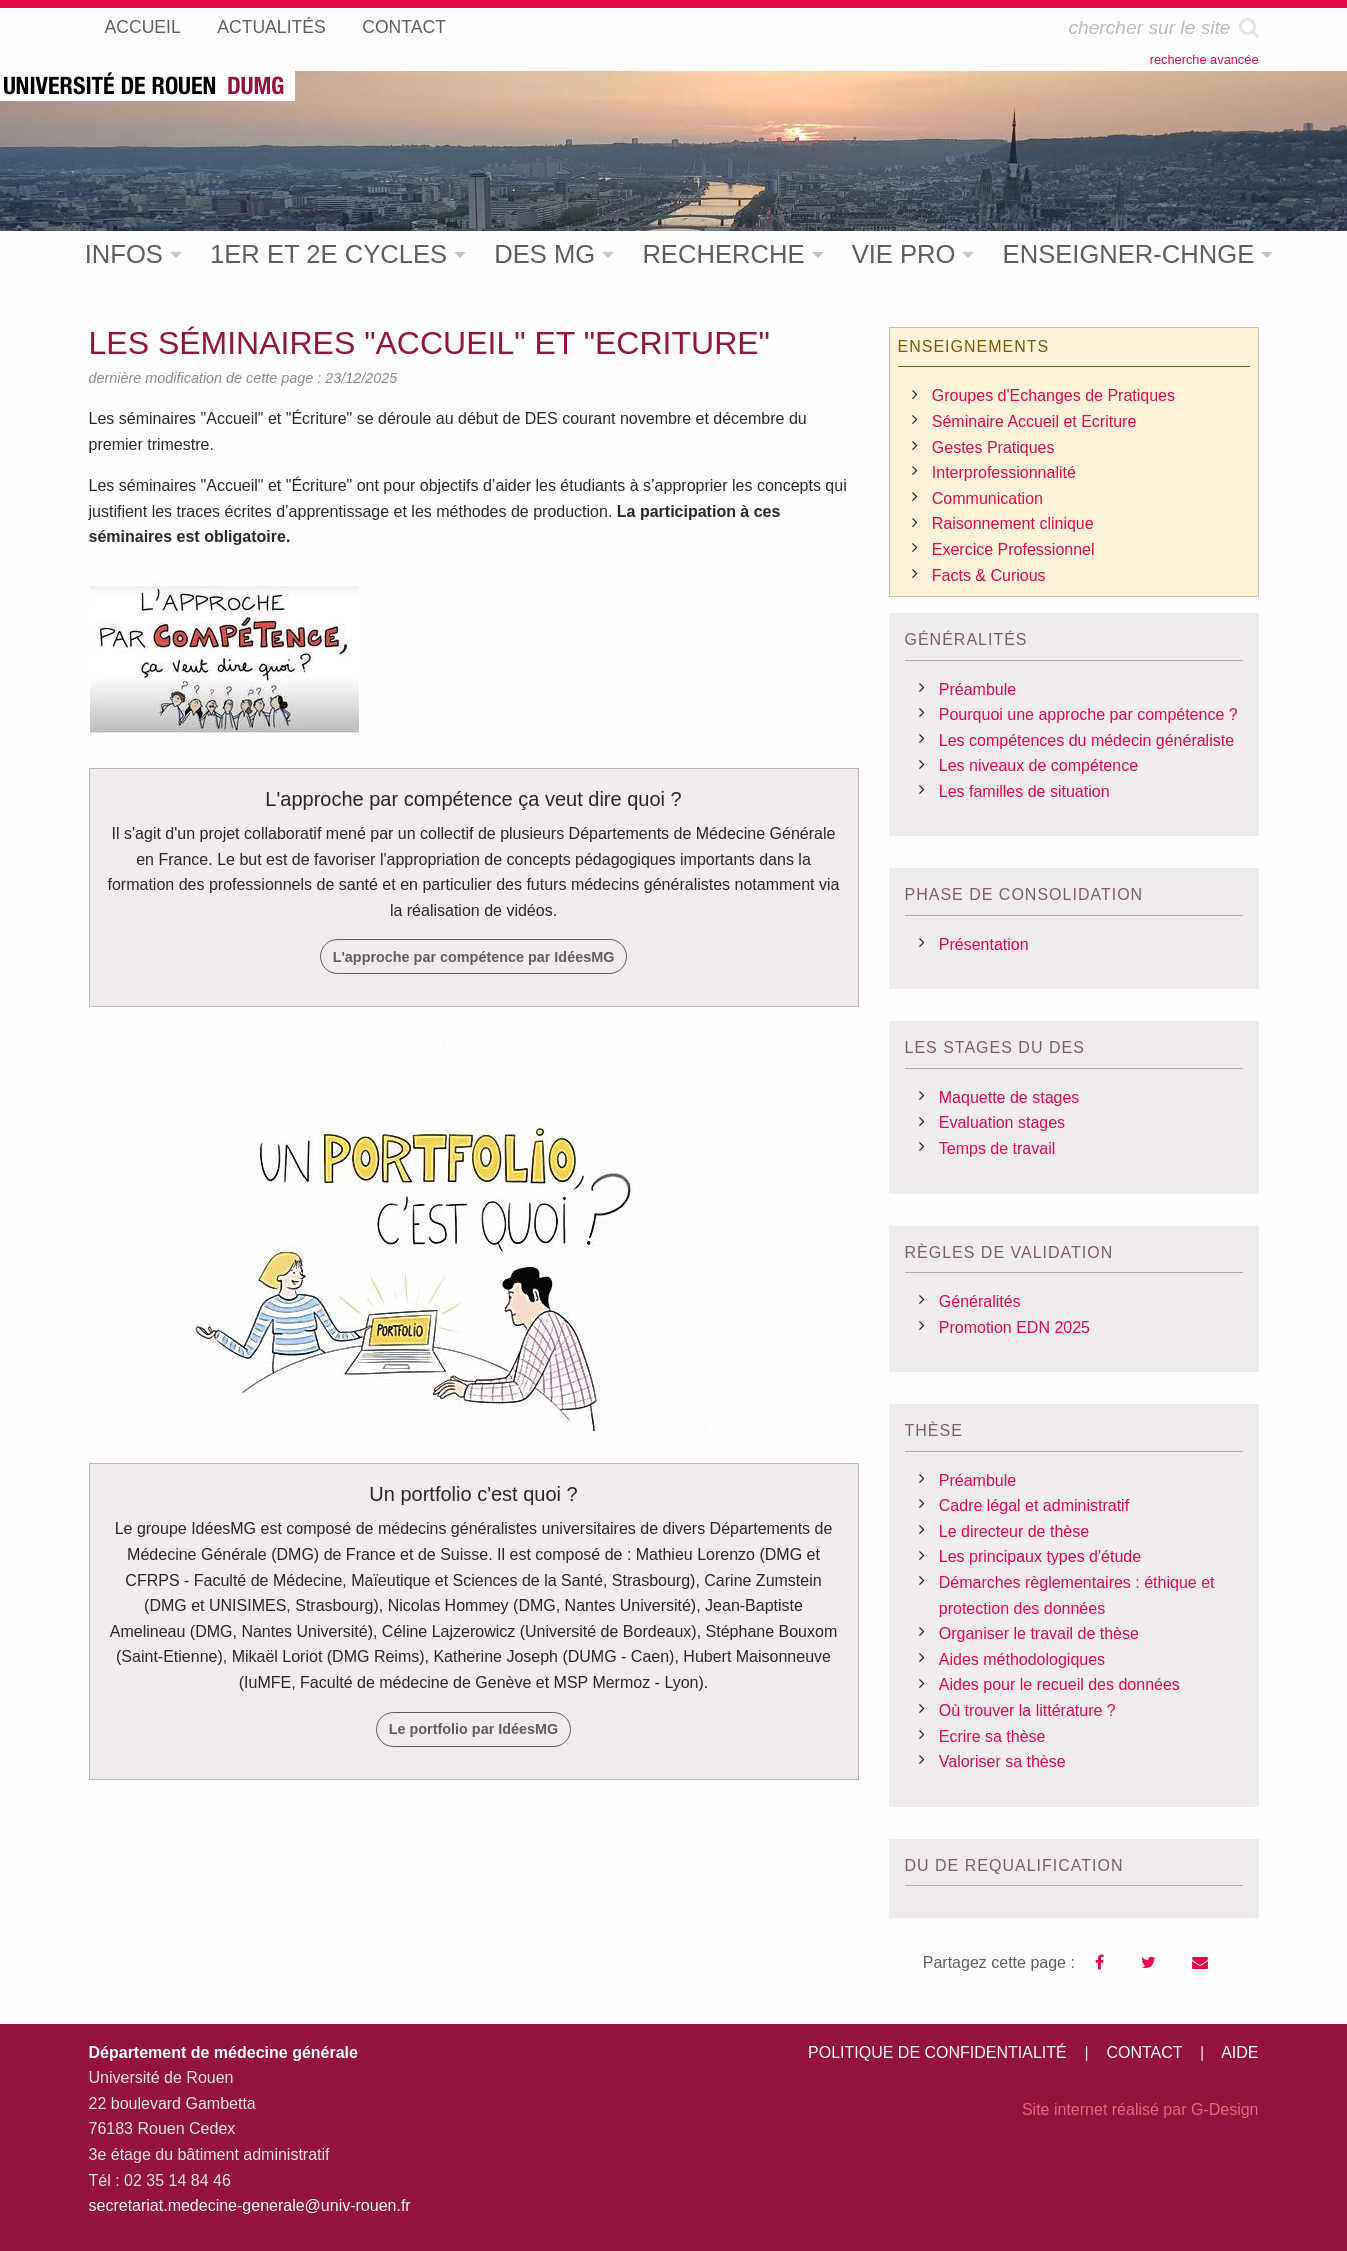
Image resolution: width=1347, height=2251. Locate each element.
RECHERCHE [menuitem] (723, 254)
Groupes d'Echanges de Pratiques (1053, 395)
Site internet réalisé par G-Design (1140, 2109)
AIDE (1239, 2052)
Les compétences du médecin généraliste (1086, 740)
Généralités (980, 1301)
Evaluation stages (1002, 1122)
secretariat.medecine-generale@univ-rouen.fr (250, 2205)
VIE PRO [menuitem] (904, 254)
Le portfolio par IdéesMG (474, 1729)
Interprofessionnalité (1004, 472)
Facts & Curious (989, 575)
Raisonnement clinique (1013, 523)
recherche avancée (1204, 59)
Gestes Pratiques (993, 447)
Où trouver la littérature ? (1027, 1710)
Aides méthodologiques (1022, 1659)
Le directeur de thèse (1014, 1531)
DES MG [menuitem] (544, 254)
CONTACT (1144, 2052)
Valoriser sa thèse (1002, 1761)
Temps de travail (997, 1148)
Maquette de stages (1009, 1097)
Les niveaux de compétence (1038, 765)
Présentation (984, 944)
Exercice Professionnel (1013, 549)
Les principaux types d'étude (1040, 1556)
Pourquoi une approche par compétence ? (1088, 714)
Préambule (977, 689)
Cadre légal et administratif (1034, 1505)
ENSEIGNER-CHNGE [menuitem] (1129, 254)
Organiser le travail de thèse (1039, 1633)
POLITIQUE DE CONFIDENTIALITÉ (937, 2052)
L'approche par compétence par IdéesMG (474, 957)
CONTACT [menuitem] (404, 27)
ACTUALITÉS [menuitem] (271, 27)
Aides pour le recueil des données (1059, 1684)
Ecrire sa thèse (992, 1736)
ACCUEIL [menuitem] (143, 27)
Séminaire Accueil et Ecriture (1034, 421)
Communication (987, 498)
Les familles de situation (1024, 791)
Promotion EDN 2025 (1014, 1327)
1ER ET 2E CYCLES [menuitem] (328, 254)
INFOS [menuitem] (124, 254)
